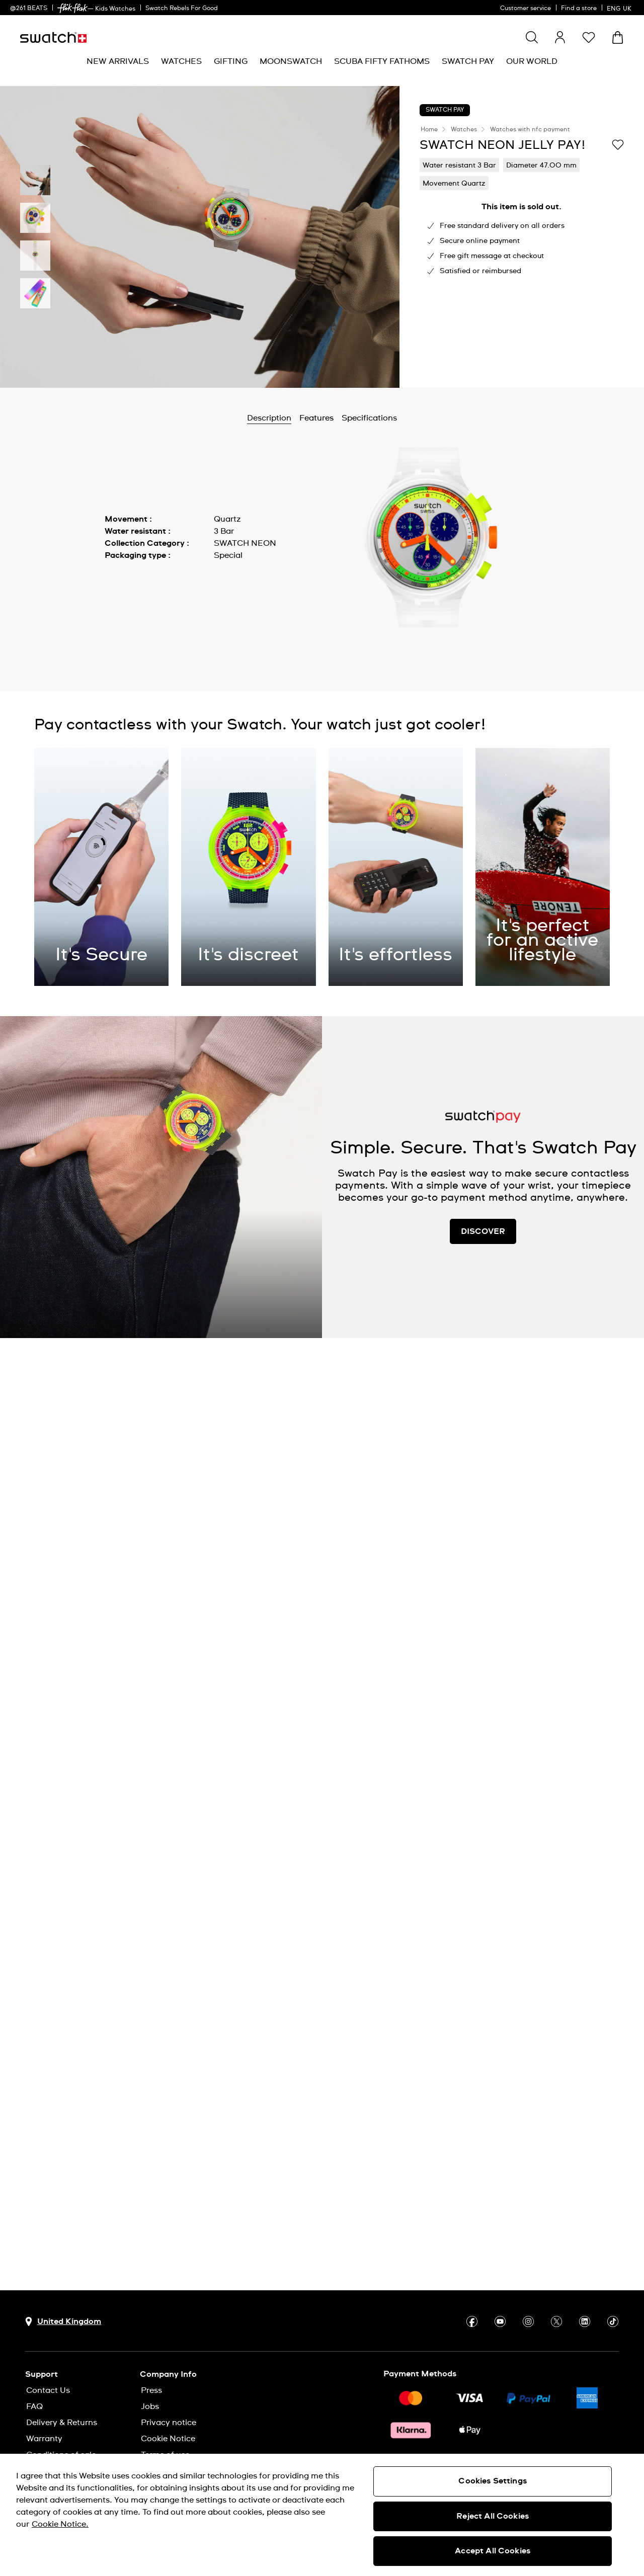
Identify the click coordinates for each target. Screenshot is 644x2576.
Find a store (579, 9)
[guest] (560, 37)
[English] (620, 7)
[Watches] (181, 61)
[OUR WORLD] (531, 61)
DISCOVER (483, 1231)
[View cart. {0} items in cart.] (617, 37)
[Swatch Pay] (468, 61)
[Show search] (532, 37)
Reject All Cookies (492, 2516)
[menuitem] (117, 61)
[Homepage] (53, 37)
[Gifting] (231, 61)
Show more (126, 578)
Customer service (525, 9)
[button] (588, 37)
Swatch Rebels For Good (181, 9)
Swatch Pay (445, 110)
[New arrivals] (118, 61)
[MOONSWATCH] (291, 61)
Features (316, 418)
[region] (322, 2515)
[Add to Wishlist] (618, 144)
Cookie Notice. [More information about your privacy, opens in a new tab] (60, 2524)
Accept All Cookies (492, 2551)
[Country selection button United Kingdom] (63, 2321)
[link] (72, 8)
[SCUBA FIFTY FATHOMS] (382, 61)
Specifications (369, 418)
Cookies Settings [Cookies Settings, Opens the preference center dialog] (492, 2481)
